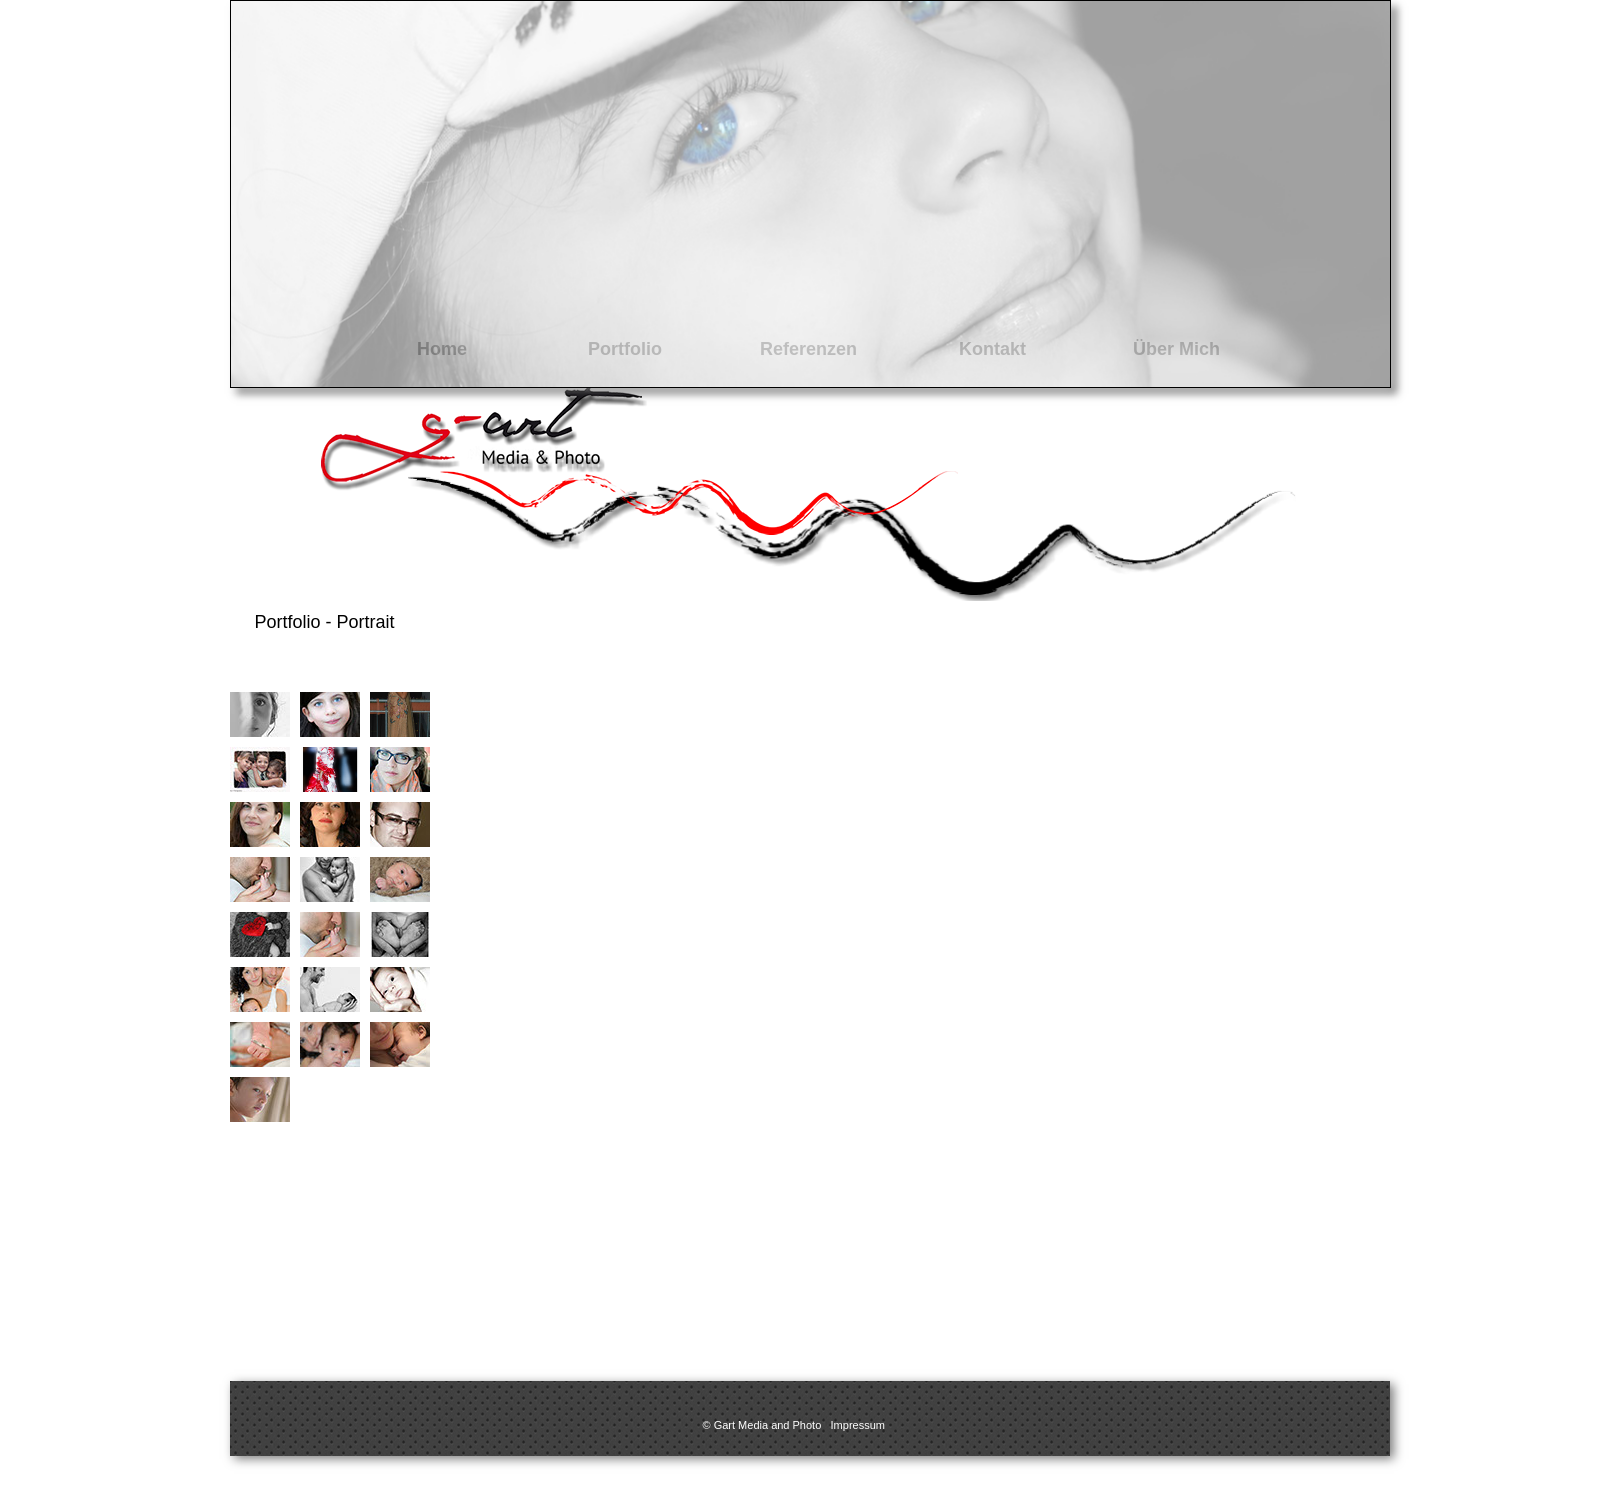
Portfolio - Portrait (325, 622)
